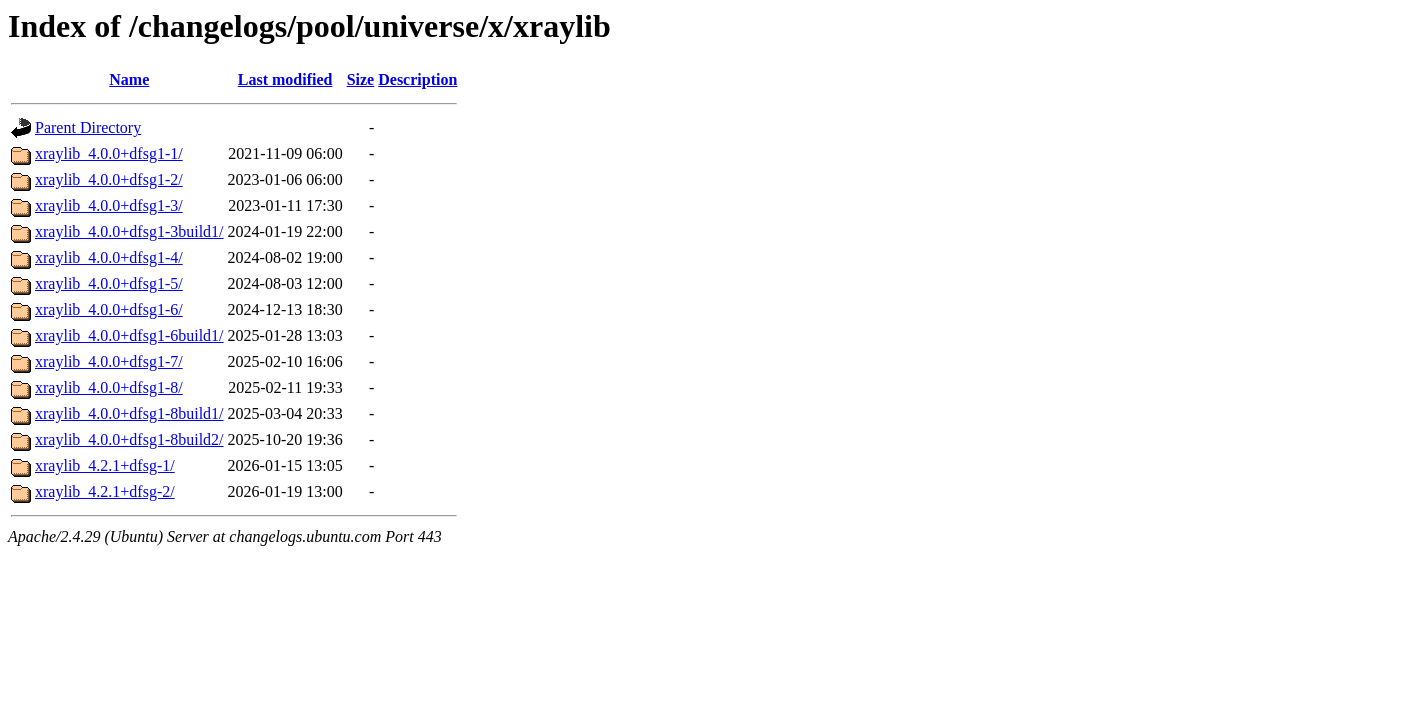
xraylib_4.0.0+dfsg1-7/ (109, 361)
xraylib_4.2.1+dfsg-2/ (105, 491)
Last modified (285, 79)
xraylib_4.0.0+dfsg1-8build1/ (129, 413)
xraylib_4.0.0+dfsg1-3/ (109, 205)
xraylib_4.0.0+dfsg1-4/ (109, 257)
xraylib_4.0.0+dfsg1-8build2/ (129, 439)
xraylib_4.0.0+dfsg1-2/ (109, 179)
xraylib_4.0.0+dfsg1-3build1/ (129, 231)
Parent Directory (88, 127)
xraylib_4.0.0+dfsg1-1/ (109, 153)
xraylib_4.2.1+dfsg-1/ (105, 465)
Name (129, 79)
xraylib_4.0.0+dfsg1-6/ (109, 309)
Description (417, 79)
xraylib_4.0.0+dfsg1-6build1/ (129, 335)
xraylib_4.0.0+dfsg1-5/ (109, 283)
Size (361, 79)
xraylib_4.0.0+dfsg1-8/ (109, 387)
